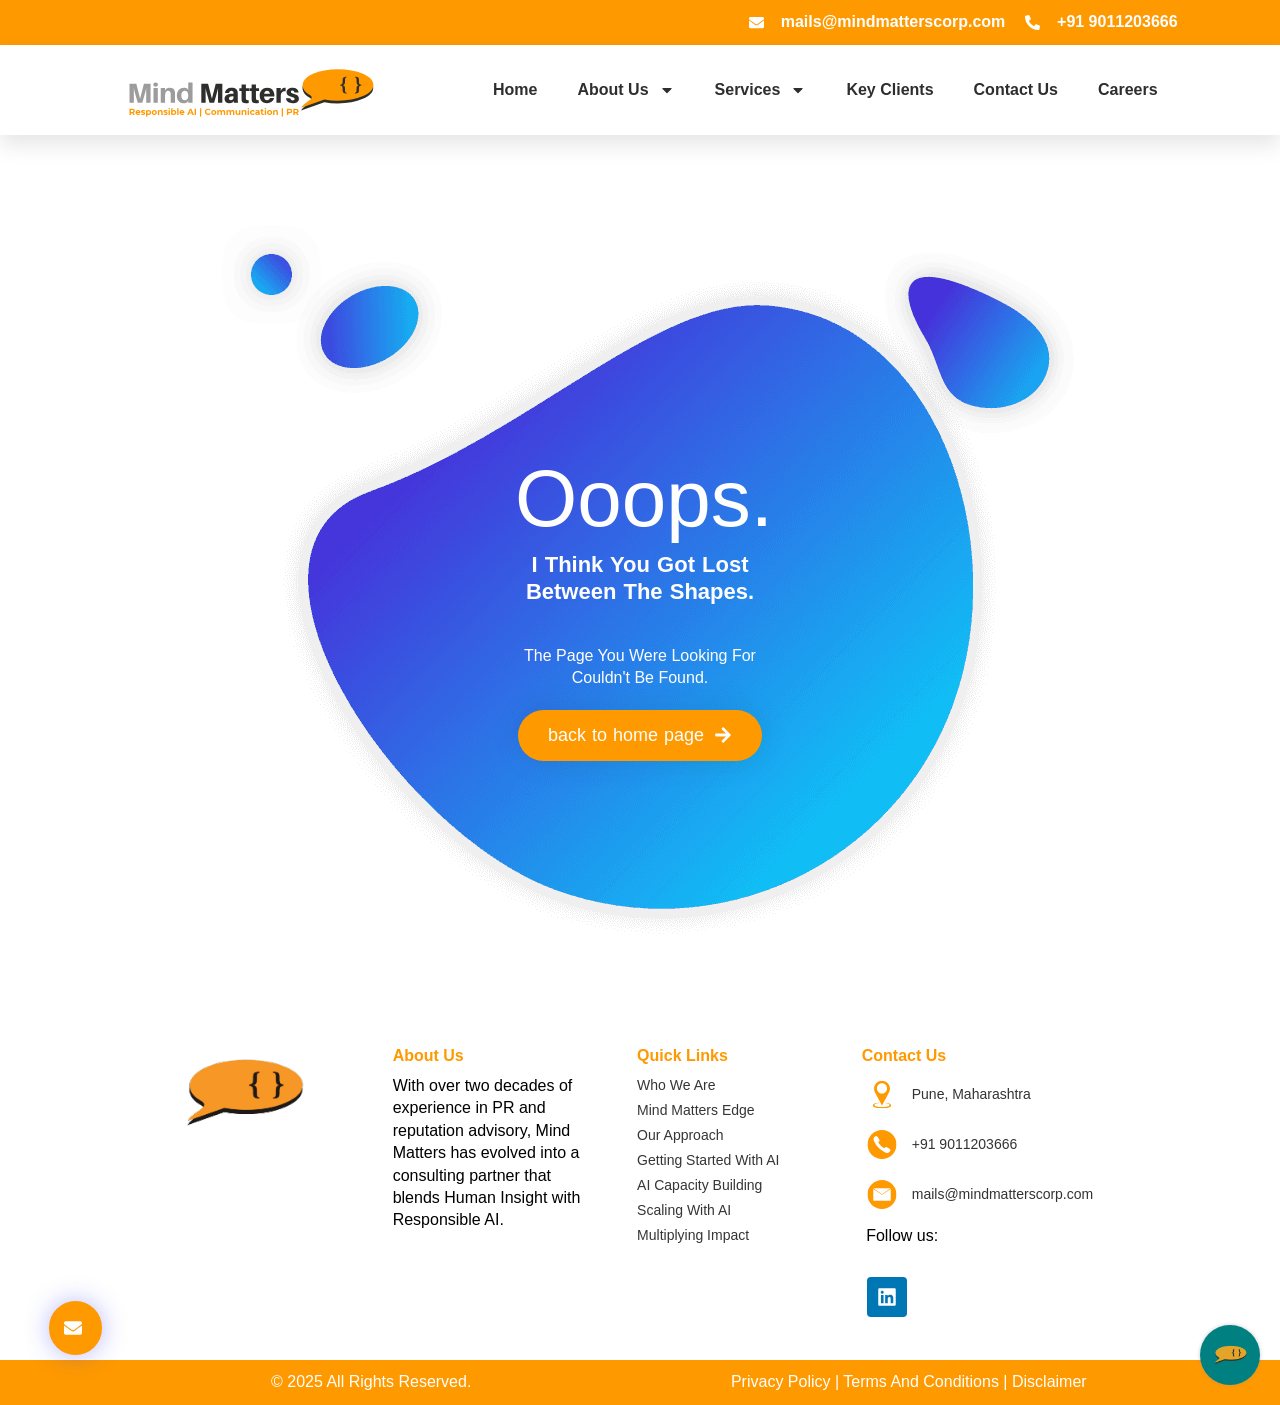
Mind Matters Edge (696, 1110)
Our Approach (680, 1135)
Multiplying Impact (693, 1235)
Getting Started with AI (708, 1160)
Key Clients (889, 89)
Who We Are (676, 1085)
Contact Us (1016, 89)
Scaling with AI (684, 1210)
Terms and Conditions (921, 1381)
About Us (625, 90)
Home (515, 89)
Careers (1128, 89)
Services (761, 90)
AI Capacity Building (699, 1185)
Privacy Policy (781, 1381)
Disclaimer (1049, 1381)
